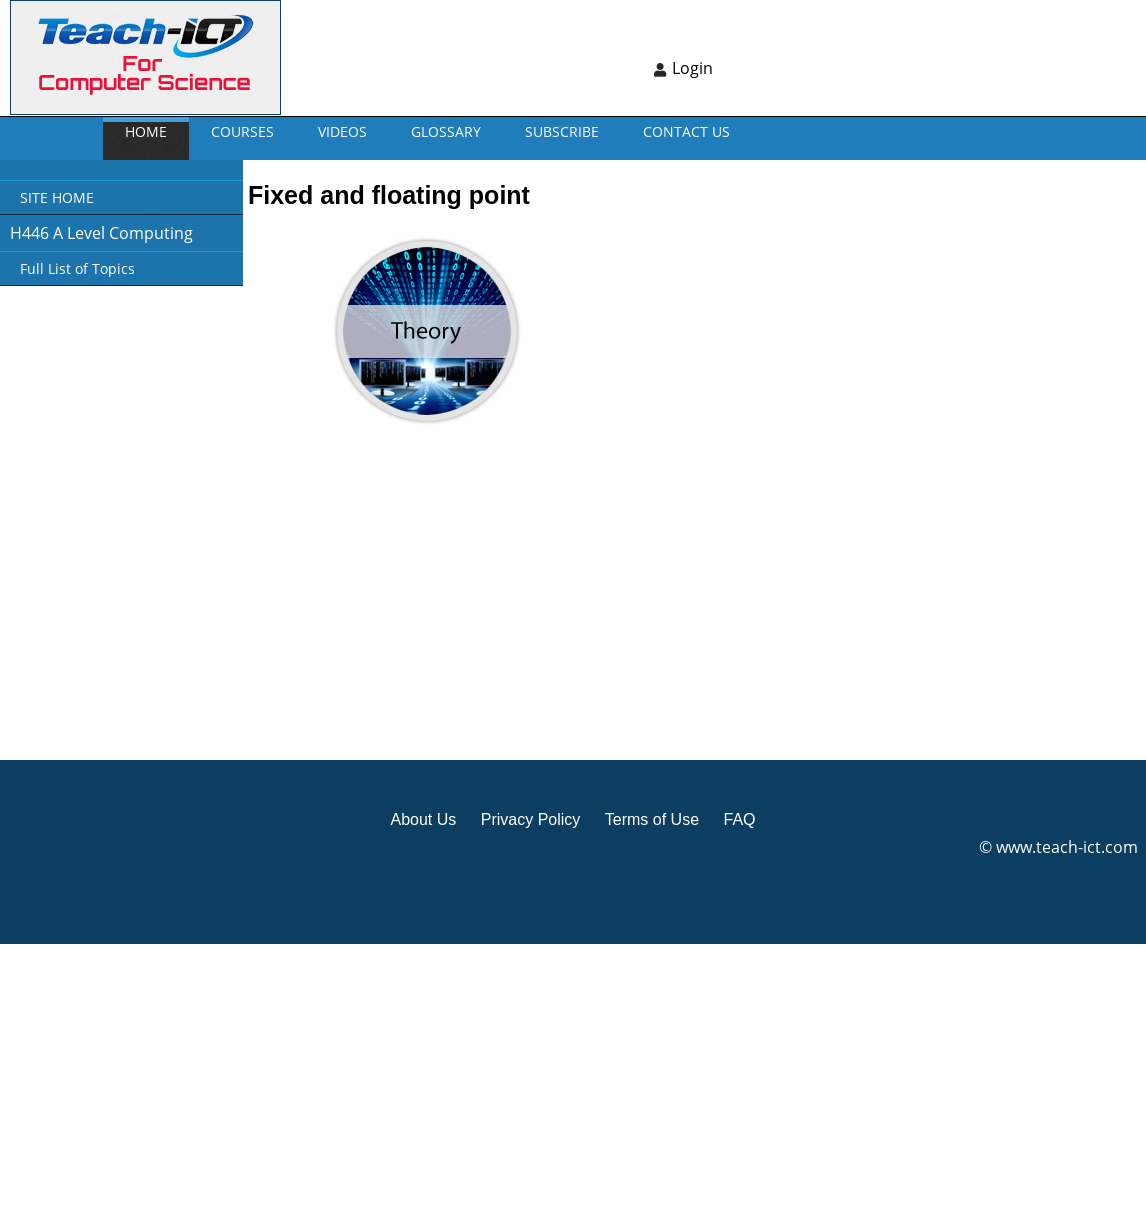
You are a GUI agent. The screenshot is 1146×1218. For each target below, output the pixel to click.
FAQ (739, 819)
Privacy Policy (531, 819)
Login (692, 68)
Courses (242, 131)
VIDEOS (342, 131)
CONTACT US (686, 131)
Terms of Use (652, 819)
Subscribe (562, 131)
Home (146, 131)
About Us (423, 819)
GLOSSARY (446, 131)
